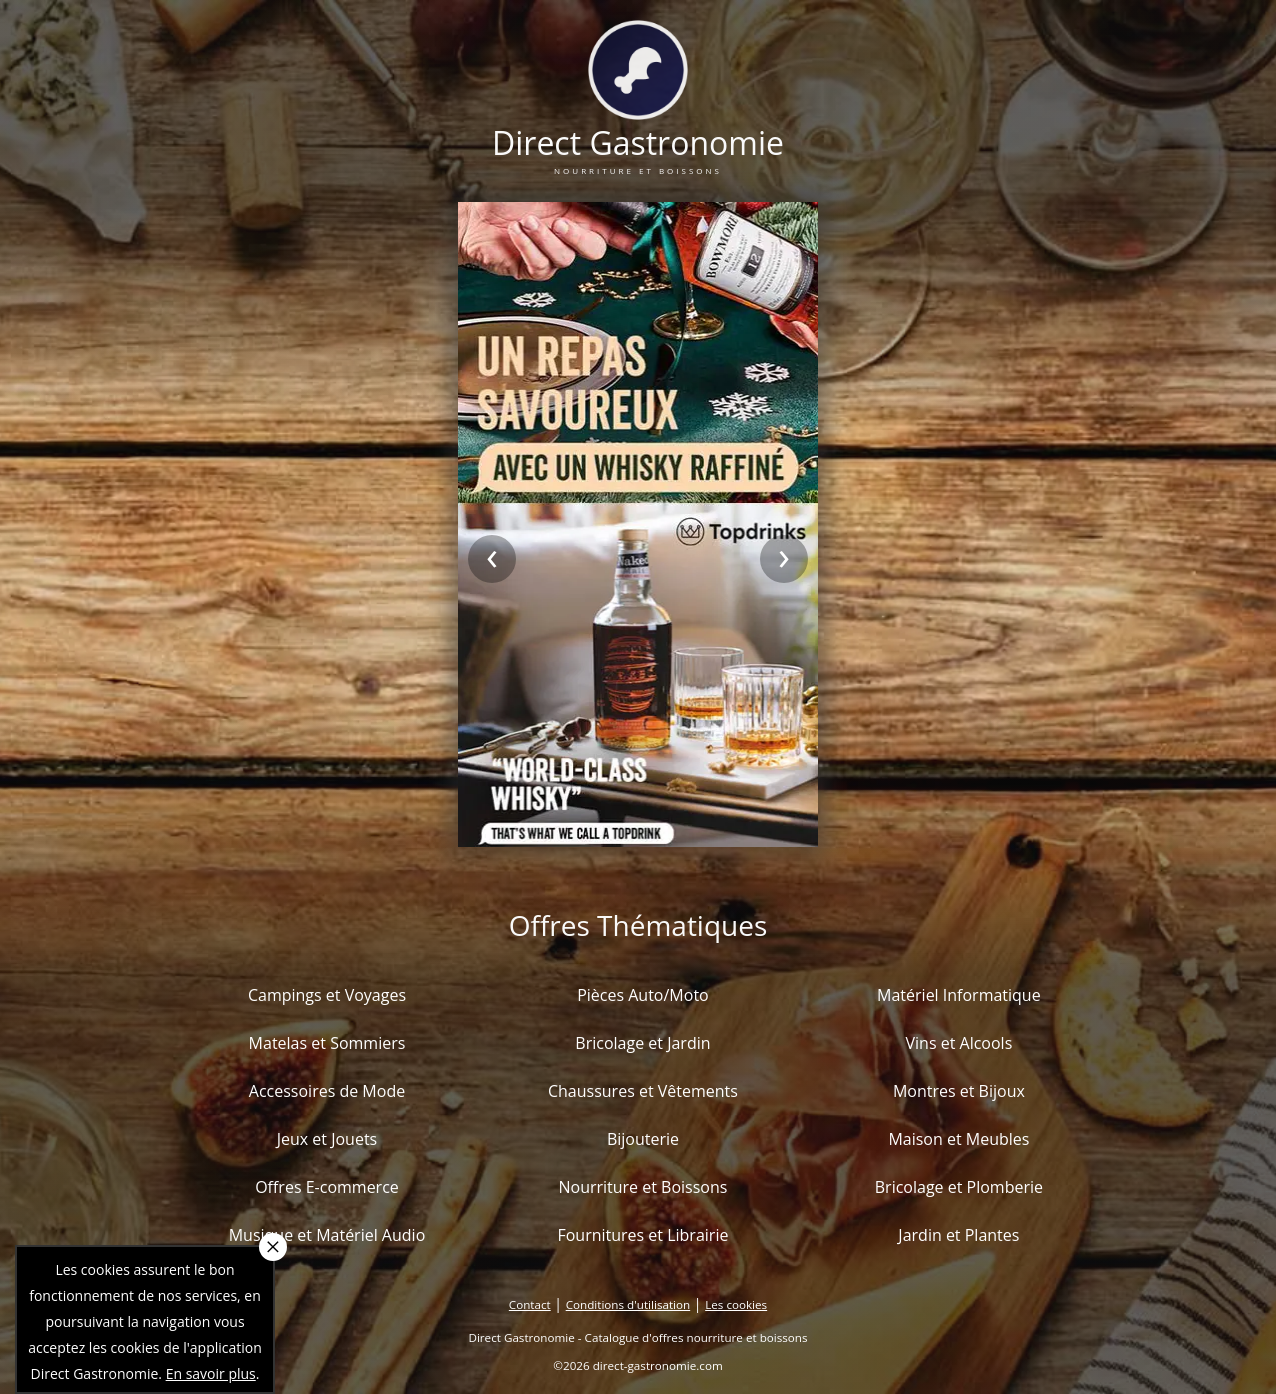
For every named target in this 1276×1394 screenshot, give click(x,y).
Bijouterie (643, 1139)
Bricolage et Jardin (642, 1043)
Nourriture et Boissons (642, 1187)
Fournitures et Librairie (642, 1235)
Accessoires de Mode (327, 1091)
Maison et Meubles (958, 1139)
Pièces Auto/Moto (643, 995)
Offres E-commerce (327, 1187)
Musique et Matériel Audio (327, 1235)
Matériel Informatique (959, 995)
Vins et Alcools (959, 1043)
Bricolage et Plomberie (959, 1187)
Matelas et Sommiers (327, 1043)
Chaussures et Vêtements (643, 1091)
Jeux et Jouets (327, 1139)
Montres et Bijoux (959, 1091)
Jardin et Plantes (958, 1235)
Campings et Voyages (327, 995)
